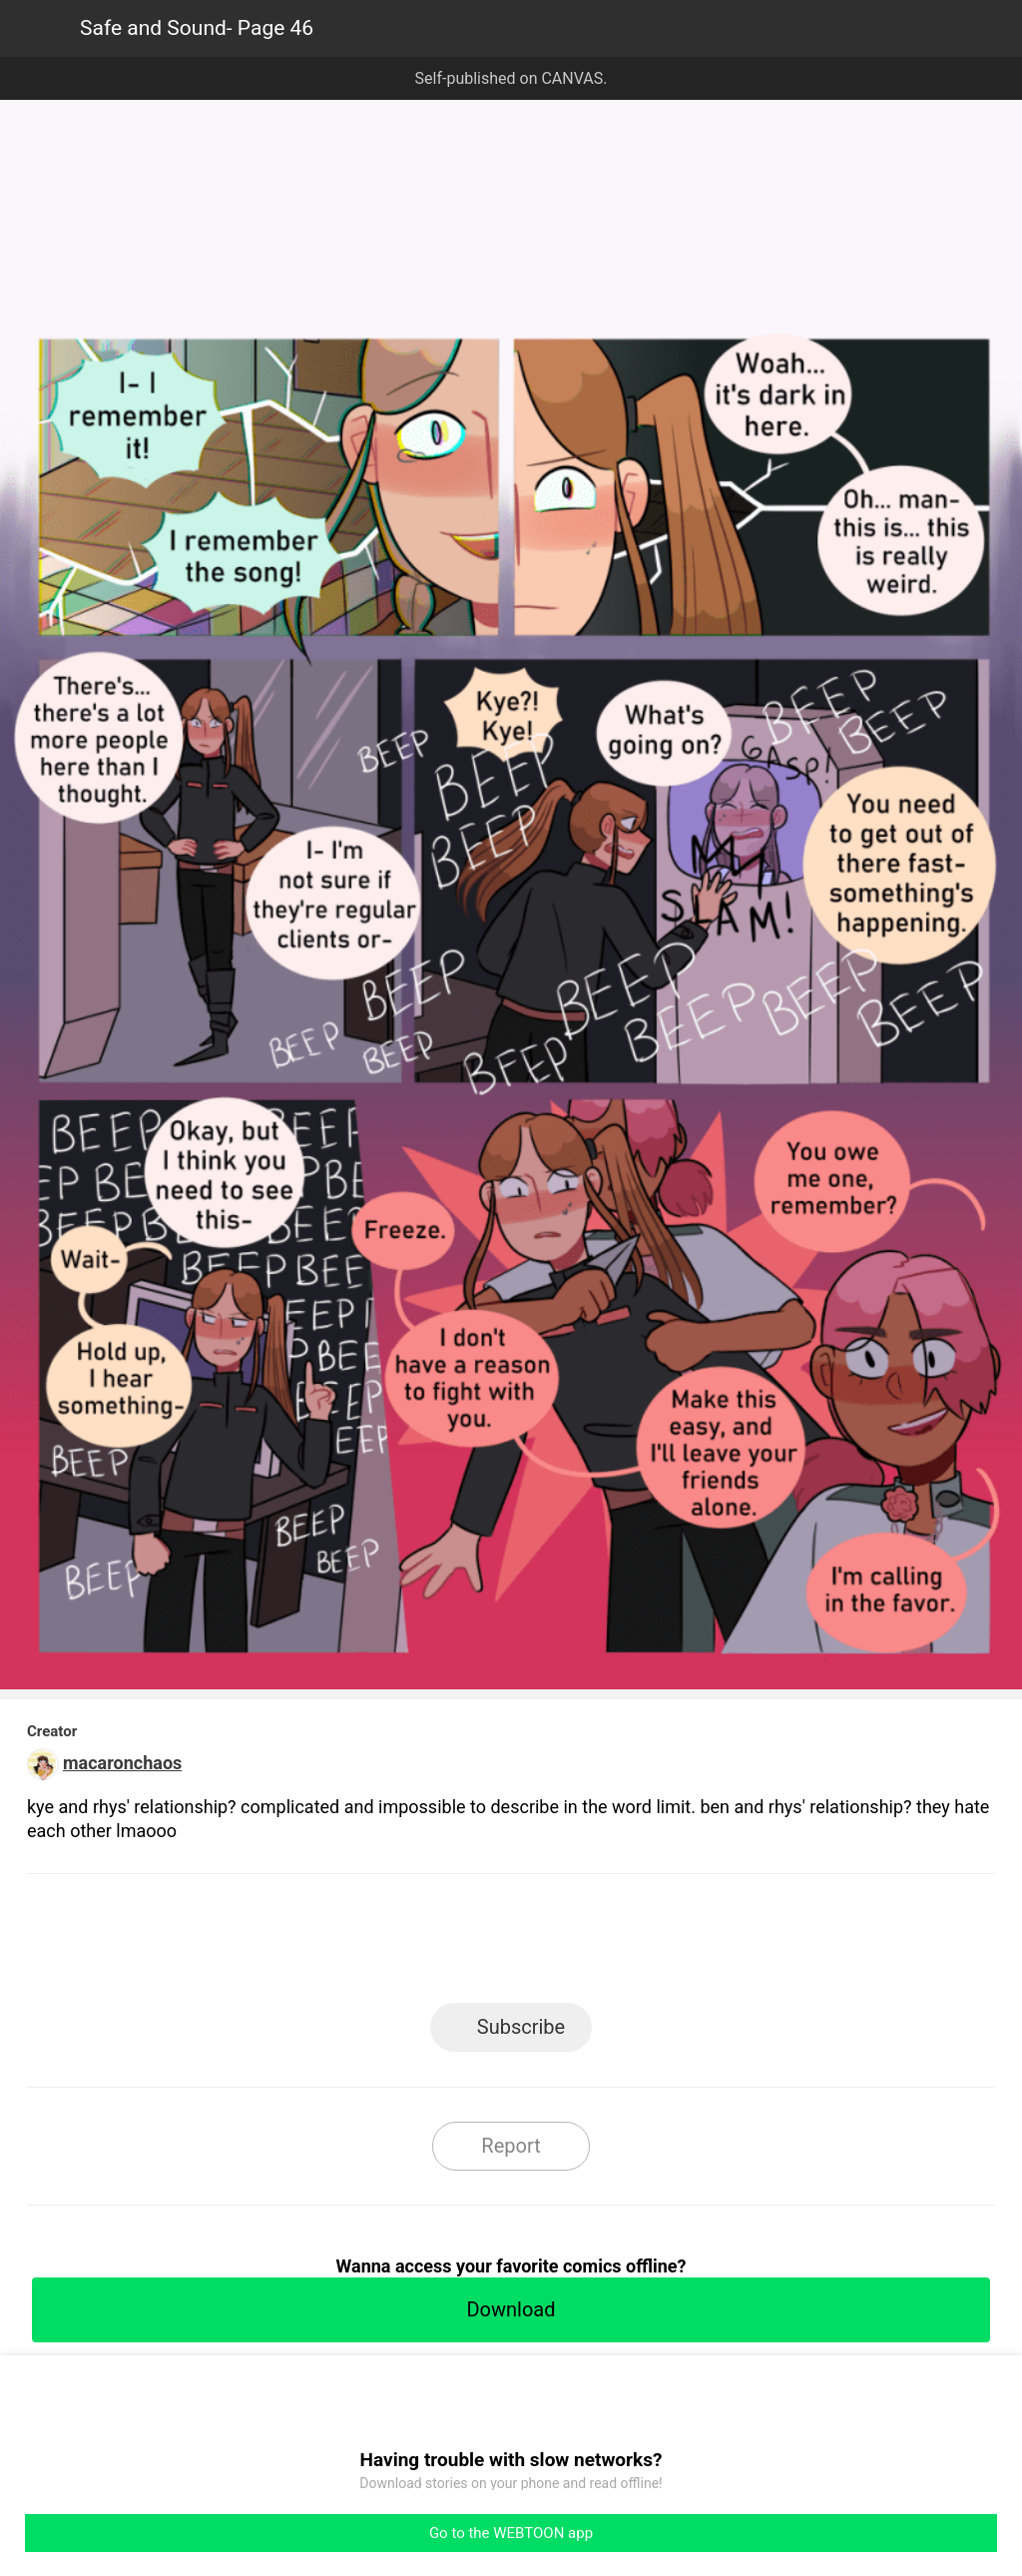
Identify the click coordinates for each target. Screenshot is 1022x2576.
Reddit (691, 1944)
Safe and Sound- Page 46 (196, 28)
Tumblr (601, 1944)
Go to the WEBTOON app (511, 2533)
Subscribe (521, 2027)
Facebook (421, 1944)
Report (510, 2146)
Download (510, 2309)
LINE (331, 1944)
